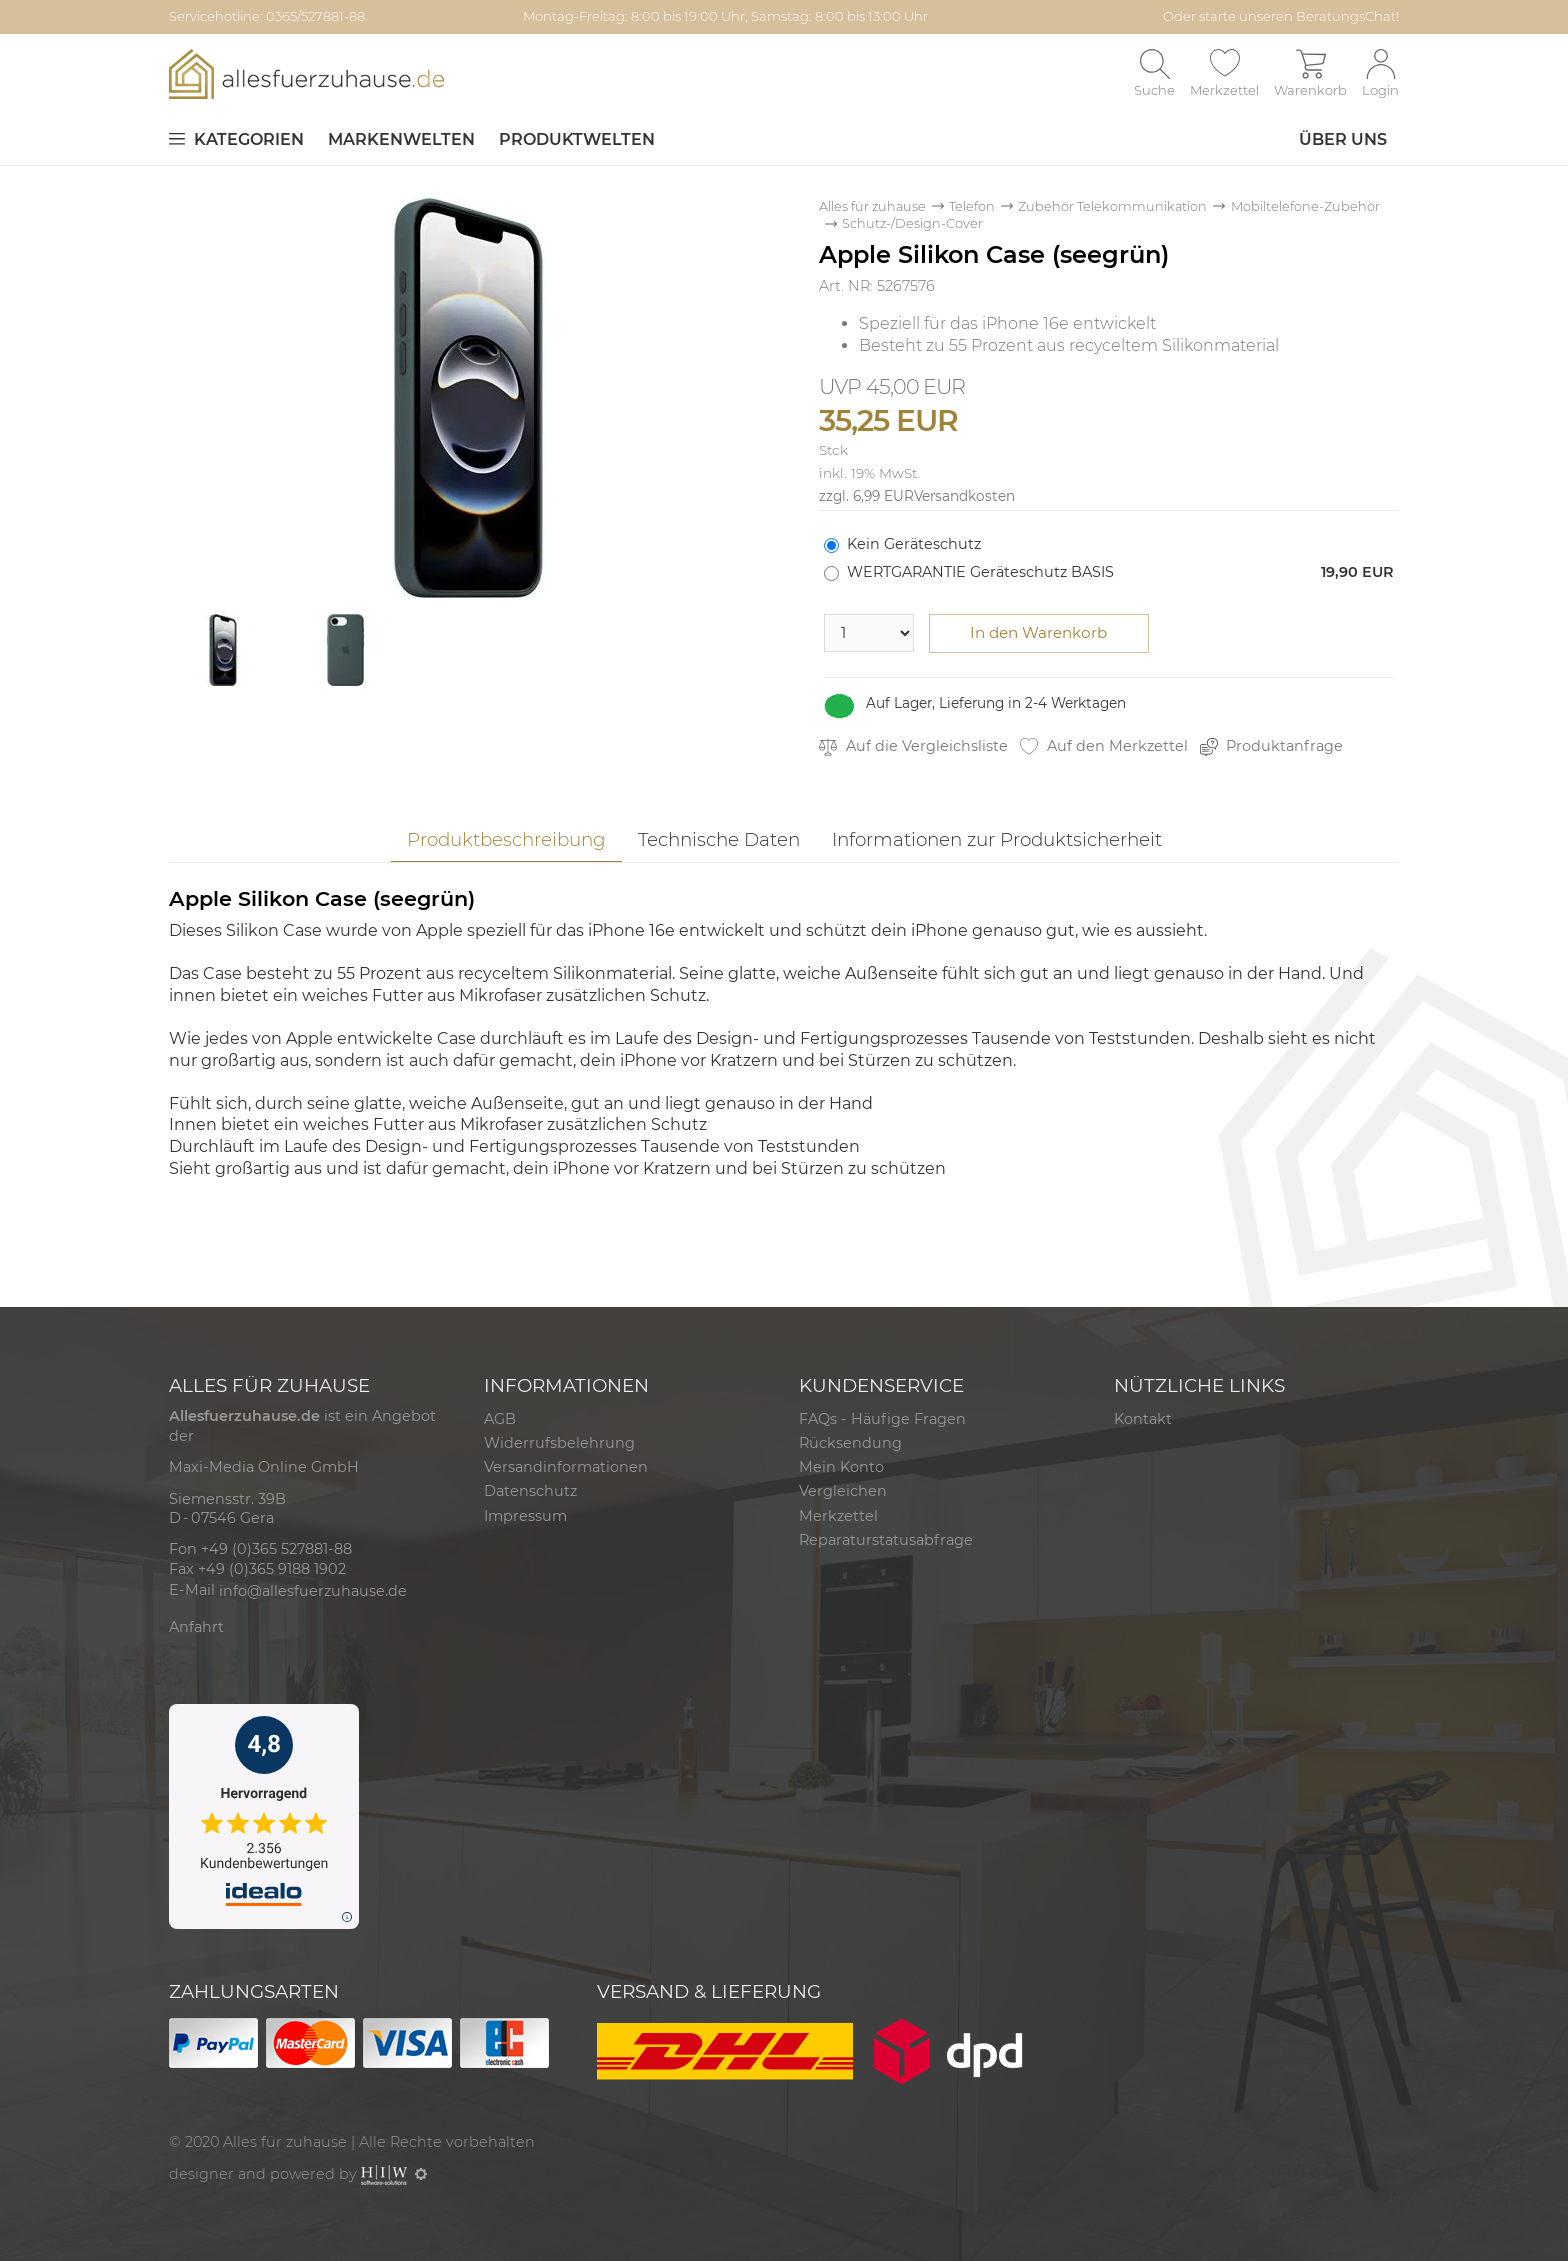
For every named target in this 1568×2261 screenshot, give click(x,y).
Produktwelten (577, 139)
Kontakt (1143, 1419)
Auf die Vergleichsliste (913, 746)
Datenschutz (530, 1491)
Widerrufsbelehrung (559, 1443)
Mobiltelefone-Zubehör (1305, 206)
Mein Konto (841, 1467)
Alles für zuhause (872, 206)
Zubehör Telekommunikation (1112, 206)
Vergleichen (843, 1491)
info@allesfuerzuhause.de (313, 1591)
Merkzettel (838, 1516)
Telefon (972, 206)
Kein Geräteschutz (914, 544)
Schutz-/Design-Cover (912, 223)
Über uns (1343, 139)
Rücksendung (850, 1443)
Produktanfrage (1272, 746)
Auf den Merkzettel (1104, 746)
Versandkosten (964, 496)
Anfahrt (196, 1627)
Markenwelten (401, 139)
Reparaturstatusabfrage (886, 1540)
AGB (500, 1419)
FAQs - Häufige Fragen (882, 1419)
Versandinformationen (566, 1467)
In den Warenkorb (1038, 632)
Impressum (525, 1516)
